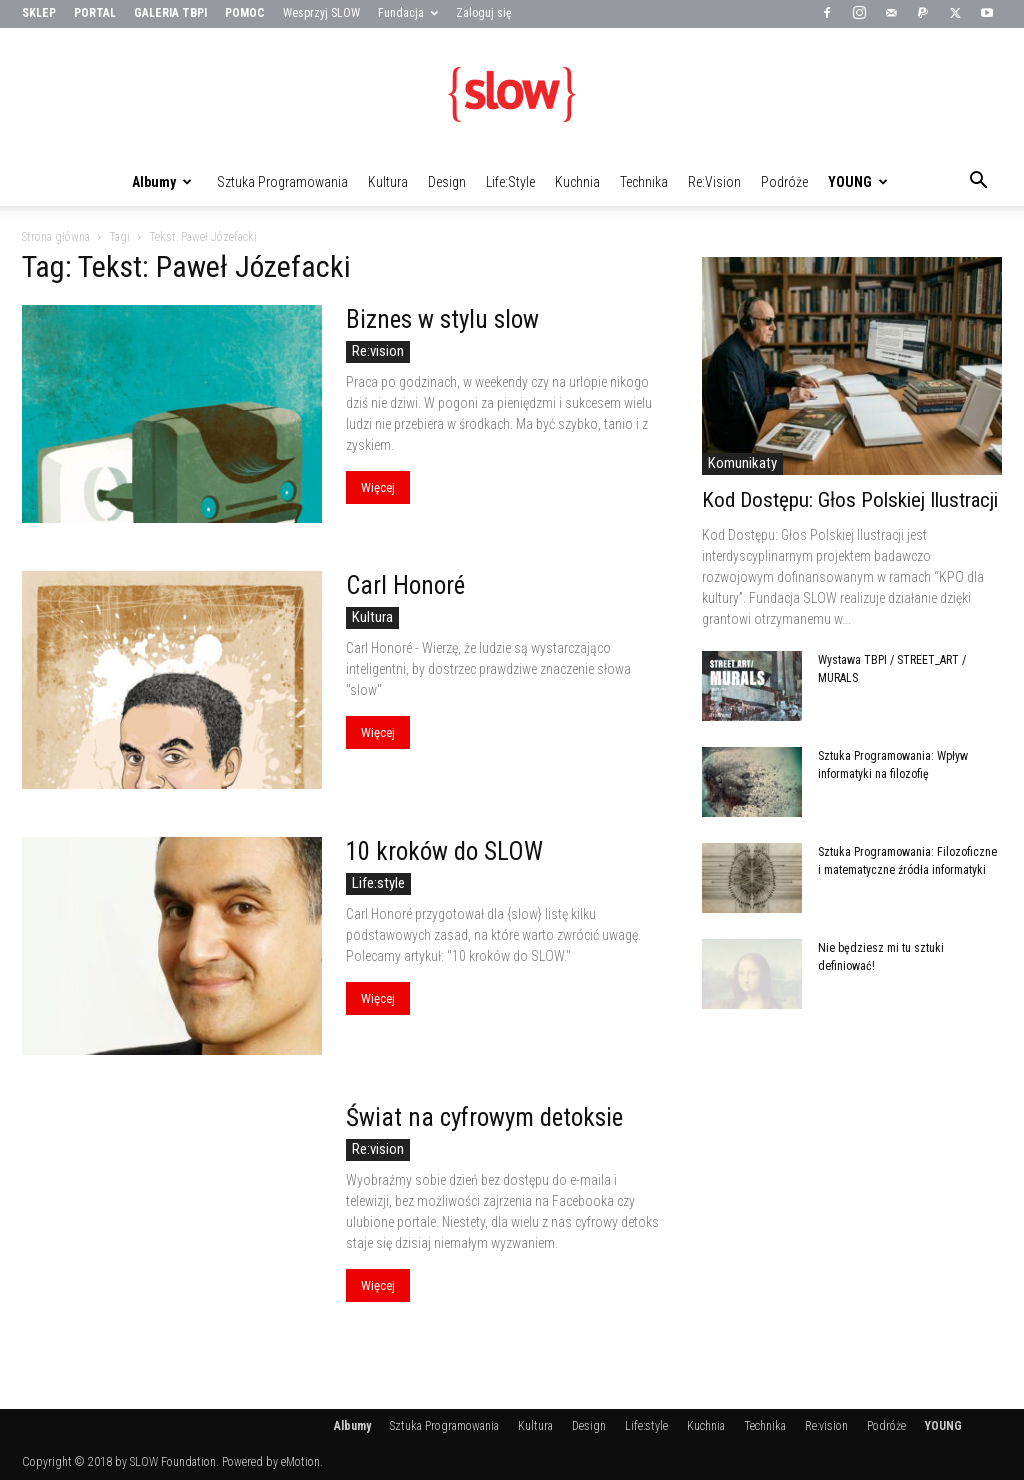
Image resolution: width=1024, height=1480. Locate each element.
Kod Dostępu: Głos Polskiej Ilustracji (850, 500)
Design (447, 182)
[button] (978, 183)
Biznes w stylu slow (442, 319)
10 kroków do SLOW (444, 851)
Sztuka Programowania (282, 182)
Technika (644, 182)
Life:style (510, 182)
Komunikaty (742, 463)
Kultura (388, 182)
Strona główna (56, 237)
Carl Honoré (405, 585)
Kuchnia (577, 182)
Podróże (784, 182)
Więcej (378, 487)
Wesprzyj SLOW (321, 13)
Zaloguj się (484, 13)
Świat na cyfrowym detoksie (484, 1117)
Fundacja (408, 13)
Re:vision (714, 182)
